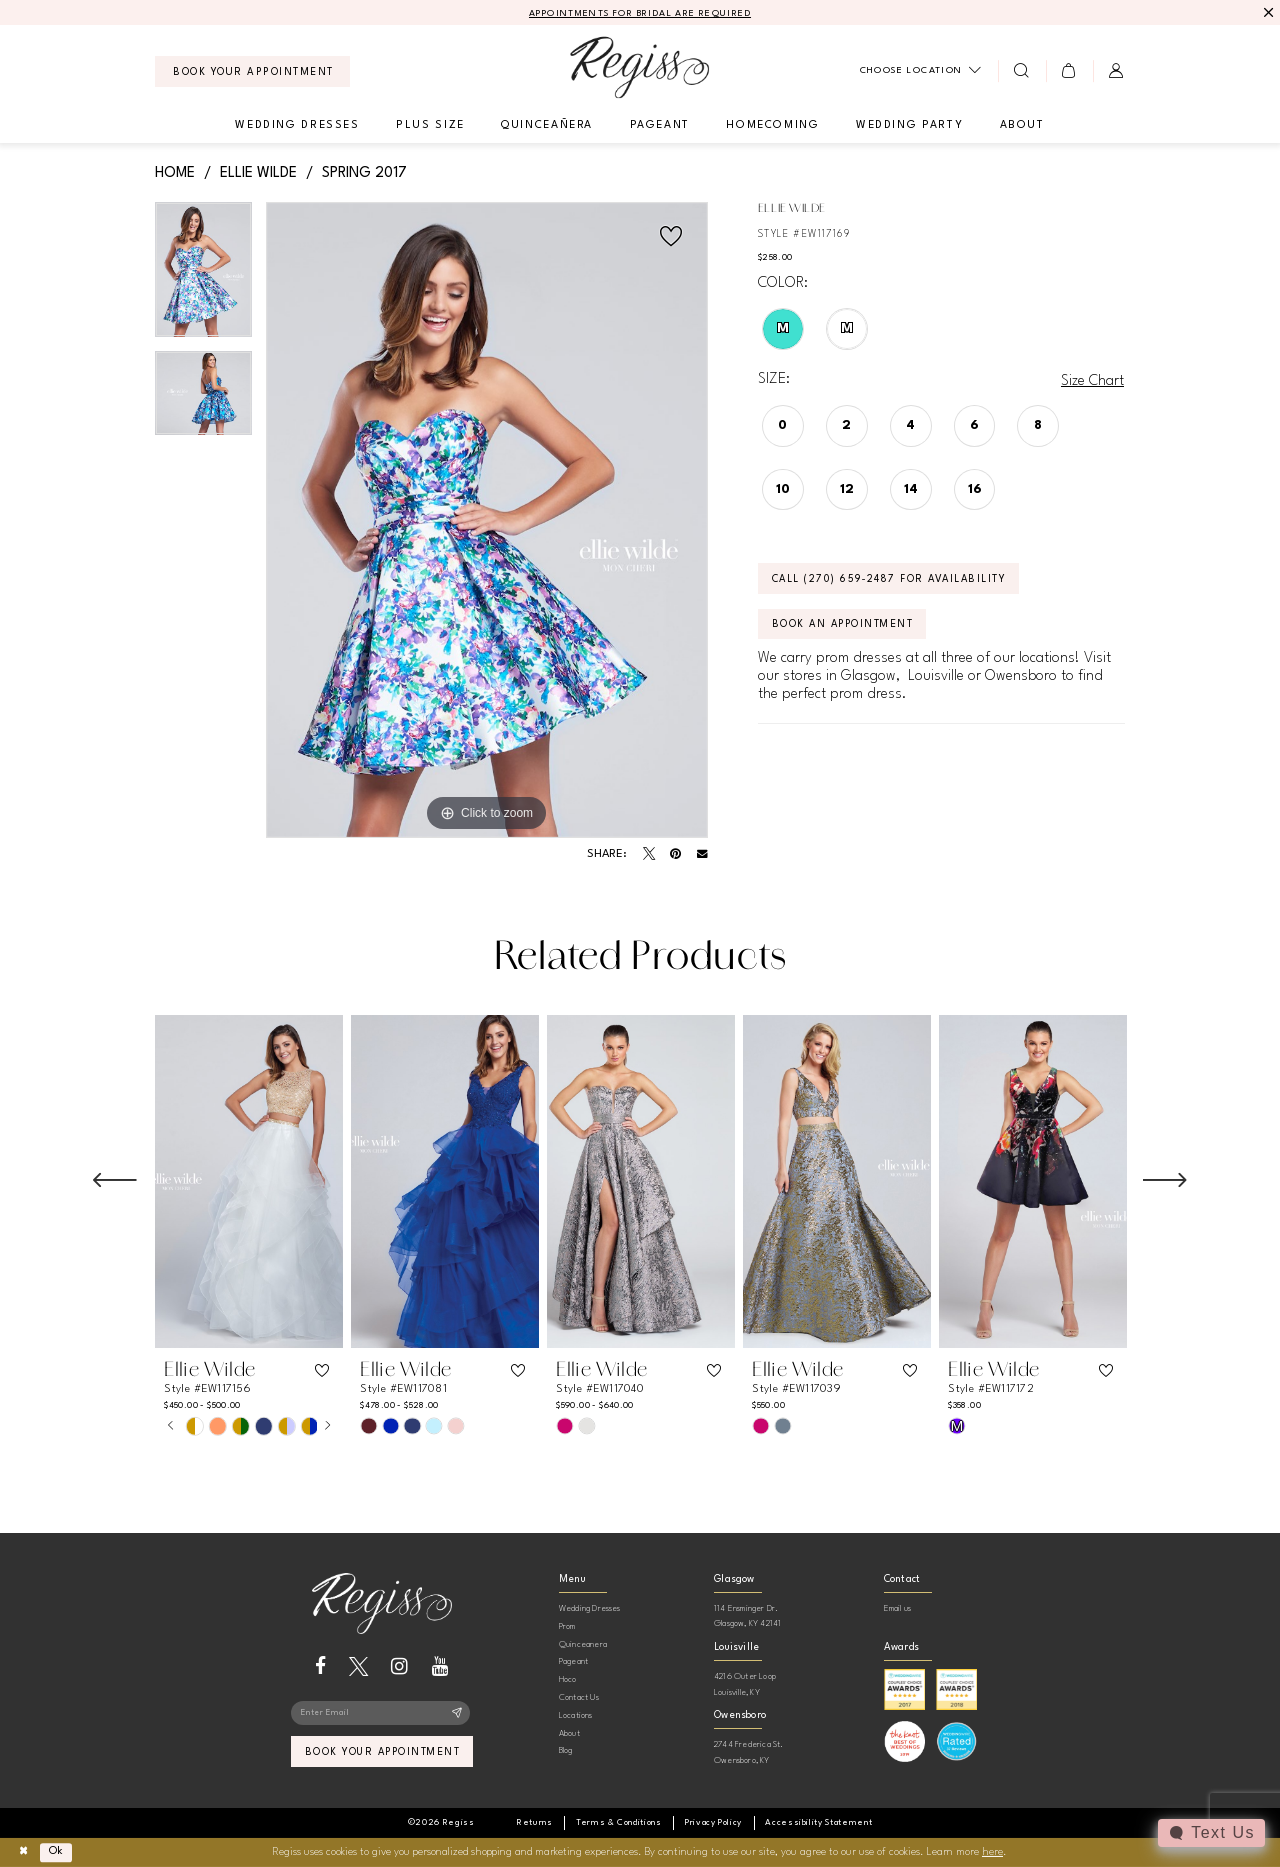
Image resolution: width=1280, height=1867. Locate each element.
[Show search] (1021, 71)
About (569, 1733)
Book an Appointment (845, 626)
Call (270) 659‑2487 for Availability (892, 580)
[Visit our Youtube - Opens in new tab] (440, 1666)
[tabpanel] (203, 277)
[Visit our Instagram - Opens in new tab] (399, 1666)
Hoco (568, 1679)
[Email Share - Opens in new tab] (702, 854)
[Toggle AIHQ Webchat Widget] (1211, 1833)
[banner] (639, 67)
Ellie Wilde (258, 173)
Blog (566, 1750)
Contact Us (579, 1697)
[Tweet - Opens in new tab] (649, 854)
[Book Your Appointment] (252, 71)
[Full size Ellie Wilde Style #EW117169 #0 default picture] (487, 521)
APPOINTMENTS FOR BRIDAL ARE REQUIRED (640, 13)
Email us (898, 1608)
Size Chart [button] (1092, 381)
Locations (576, 1715)
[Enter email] (381, 1714)
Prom (567, 1626)
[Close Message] (1266, 12)
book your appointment (382, 1754)
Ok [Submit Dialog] (58, 1851)
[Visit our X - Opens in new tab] (358, 1666)
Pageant (573, 1661)
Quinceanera (583, 1644)
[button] (1069, 71)
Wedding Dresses (590, 1608)
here (992, 1852)
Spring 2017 (364, 173)
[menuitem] (252, 71)
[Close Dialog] (23, 1852)
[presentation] (249, 1181)
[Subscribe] (457, 1714)
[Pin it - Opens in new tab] (675, 854)
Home (175, 173)
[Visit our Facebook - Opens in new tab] (320, 1666)
